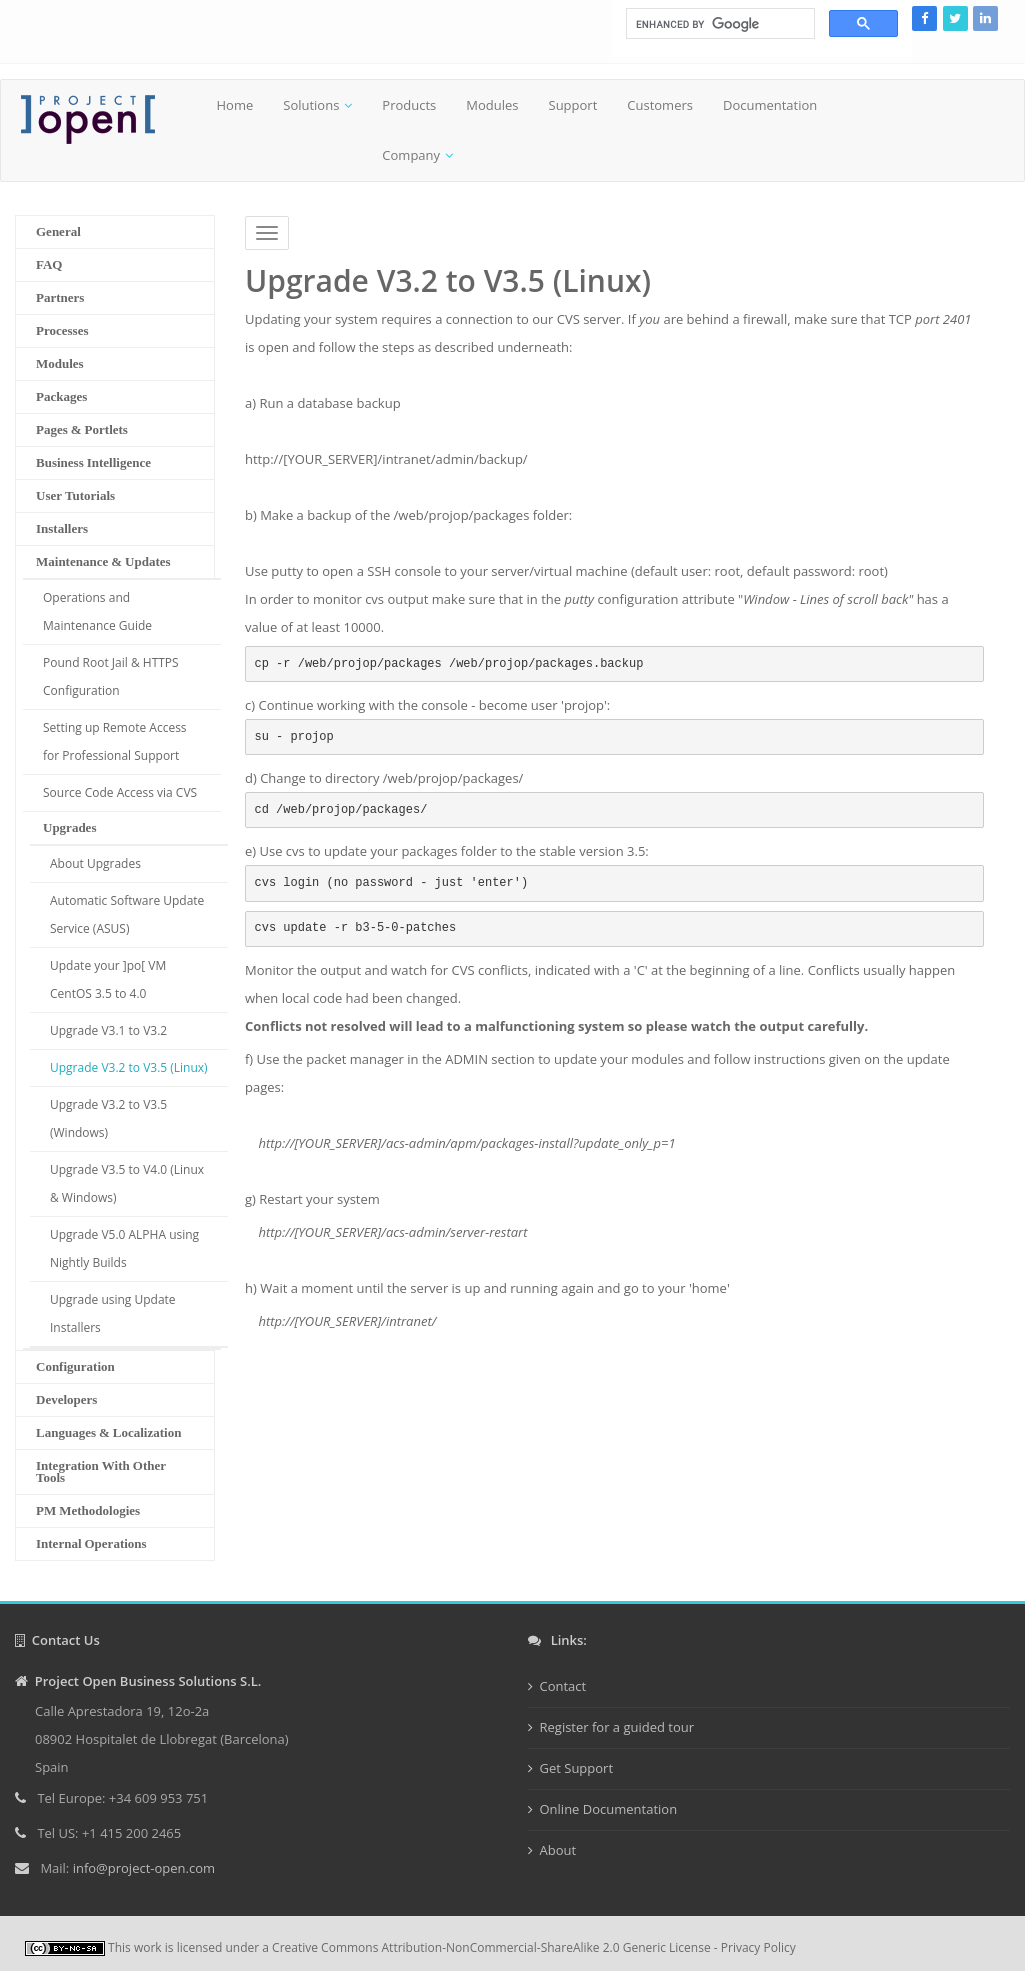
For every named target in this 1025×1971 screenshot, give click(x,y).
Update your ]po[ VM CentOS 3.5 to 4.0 (108, 979)
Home (235, 105)
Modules (492, 105)
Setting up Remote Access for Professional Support (115, 741)
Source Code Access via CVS (120, 792)
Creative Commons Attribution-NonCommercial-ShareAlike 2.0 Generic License (491, 1947)
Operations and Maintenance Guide (97, 611)
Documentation (770, 105)
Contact (563, 1686)
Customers (660, 105)
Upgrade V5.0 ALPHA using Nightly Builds (124, 1248)
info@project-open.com (142, 1868)
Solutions (311, 105)
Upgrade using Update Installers (113, 1313)
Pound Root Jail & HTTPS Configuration (111, 676)
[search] (718, 24)
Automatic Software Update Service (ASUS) (127, 914)
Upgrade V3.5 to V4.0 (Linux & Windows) (127, 1183)
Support (573, 105)
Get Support (577, 1768)
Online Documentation (609, 1809)
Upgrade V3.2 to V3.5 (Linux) (129, 1067)
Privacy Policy (758, 1947)
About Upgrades (95, 863)
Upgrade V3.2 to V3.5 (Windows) (108, 1118)
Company (411, 155)
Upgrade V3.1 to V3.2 (108, 1030)
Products (409, 105)
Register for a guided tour (617, 1727)
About (558, 1850)
